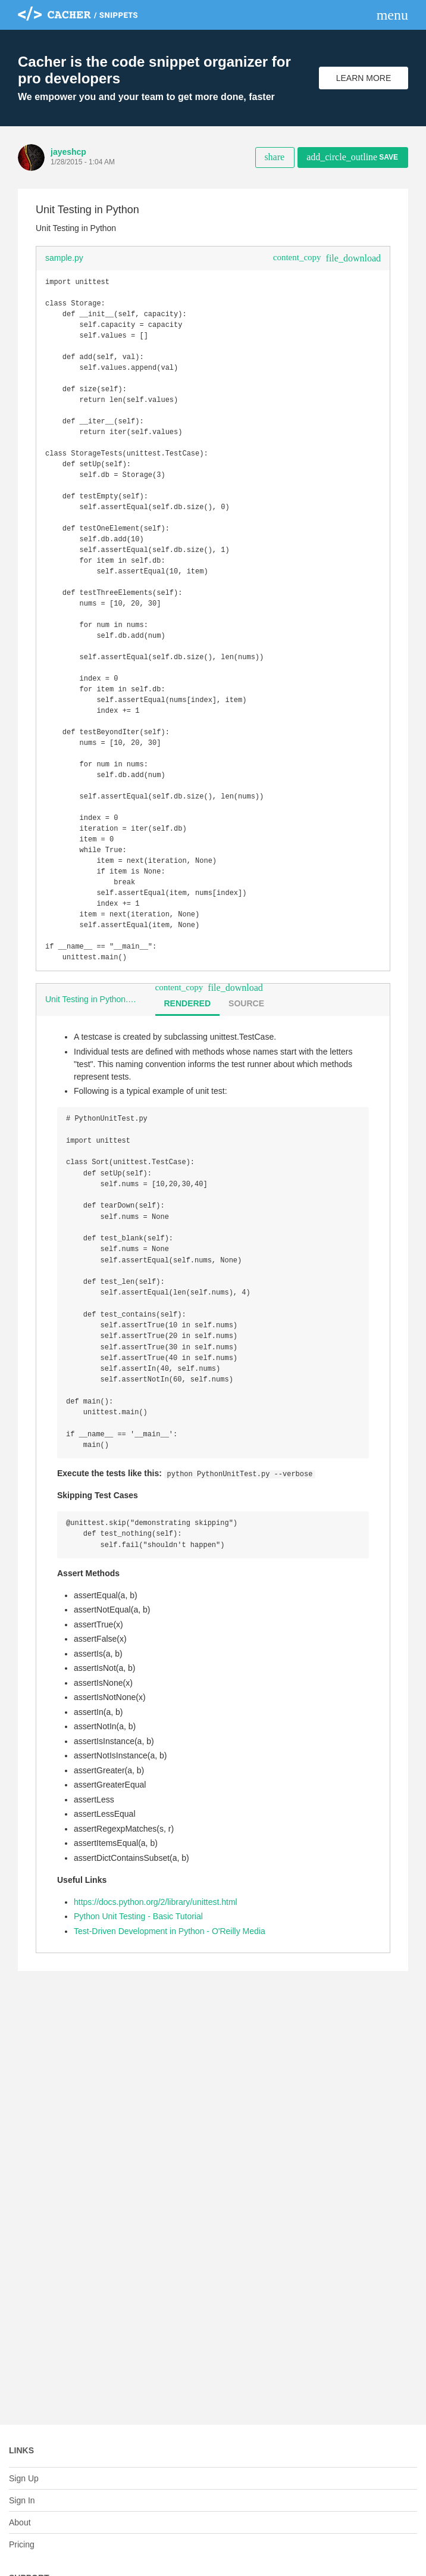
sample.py (64, 258)
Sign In (22, 2500)
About (20, 2522)
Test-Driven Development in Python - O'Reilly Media (169, 2027)
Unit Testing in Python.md (92, 1075)
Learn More (363, 78)
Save (352, 157)
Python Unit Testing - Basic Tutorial (138, 2012)
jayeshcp (68, 152)
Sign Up (24, 2478)
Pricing (22, 2544)
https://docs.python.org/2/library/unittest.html (155, 1998)
